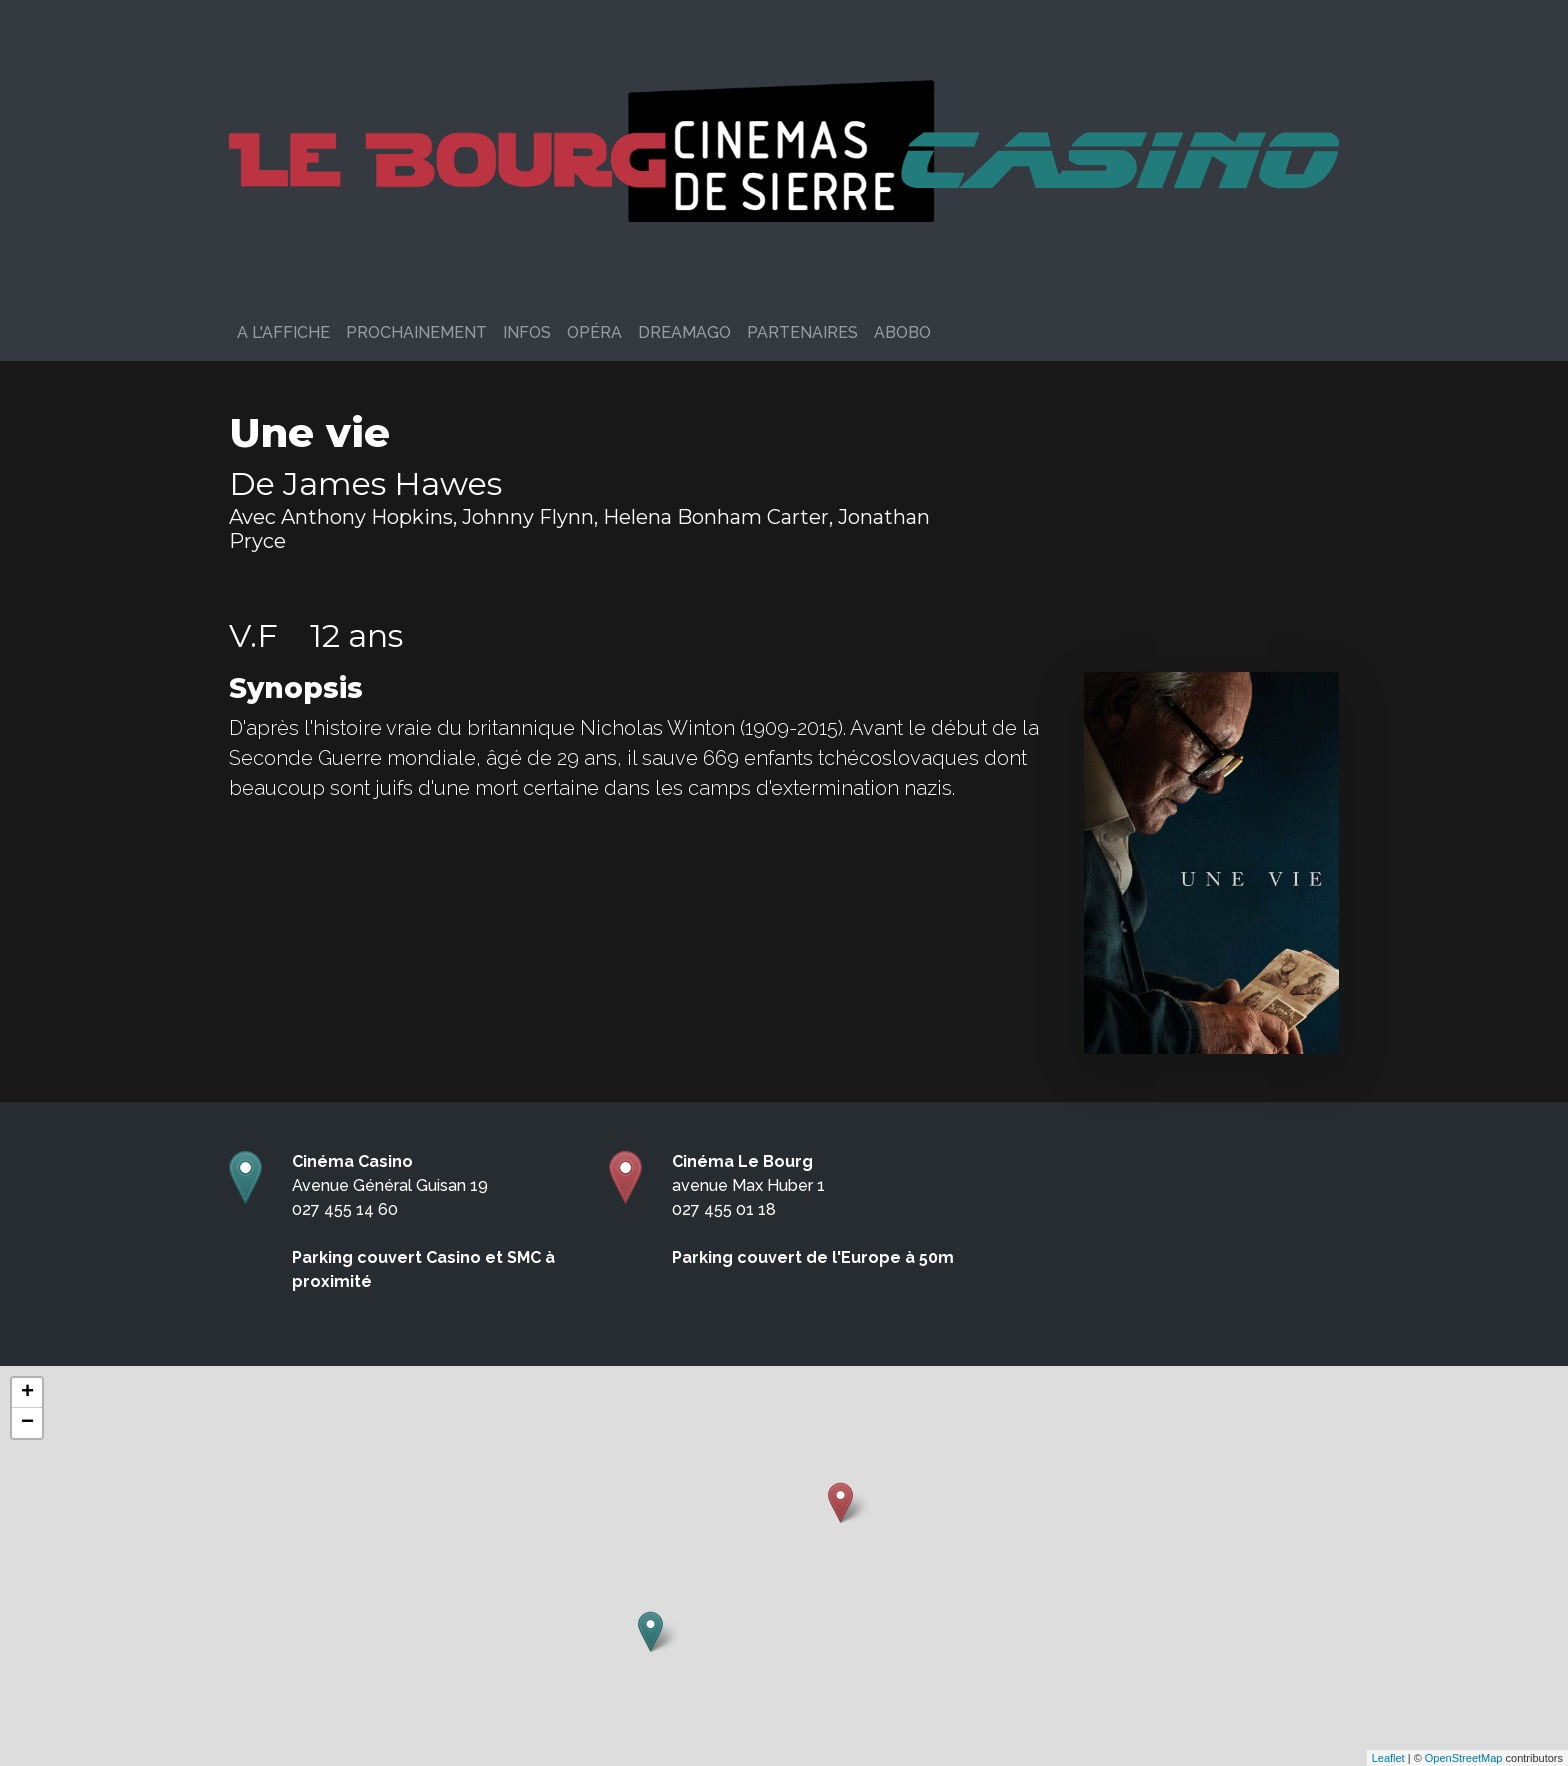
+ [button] (27, 1393)
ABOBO (902, 332)
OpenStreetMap (1464, 1758)
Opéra (594, 332)
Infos (527, 332)
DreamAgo (684, 332)
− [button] (27, 1423)
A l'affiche (283, 332)
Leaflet (1388, 1758)
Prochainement (416, 332)
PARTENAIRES (802, 332)
